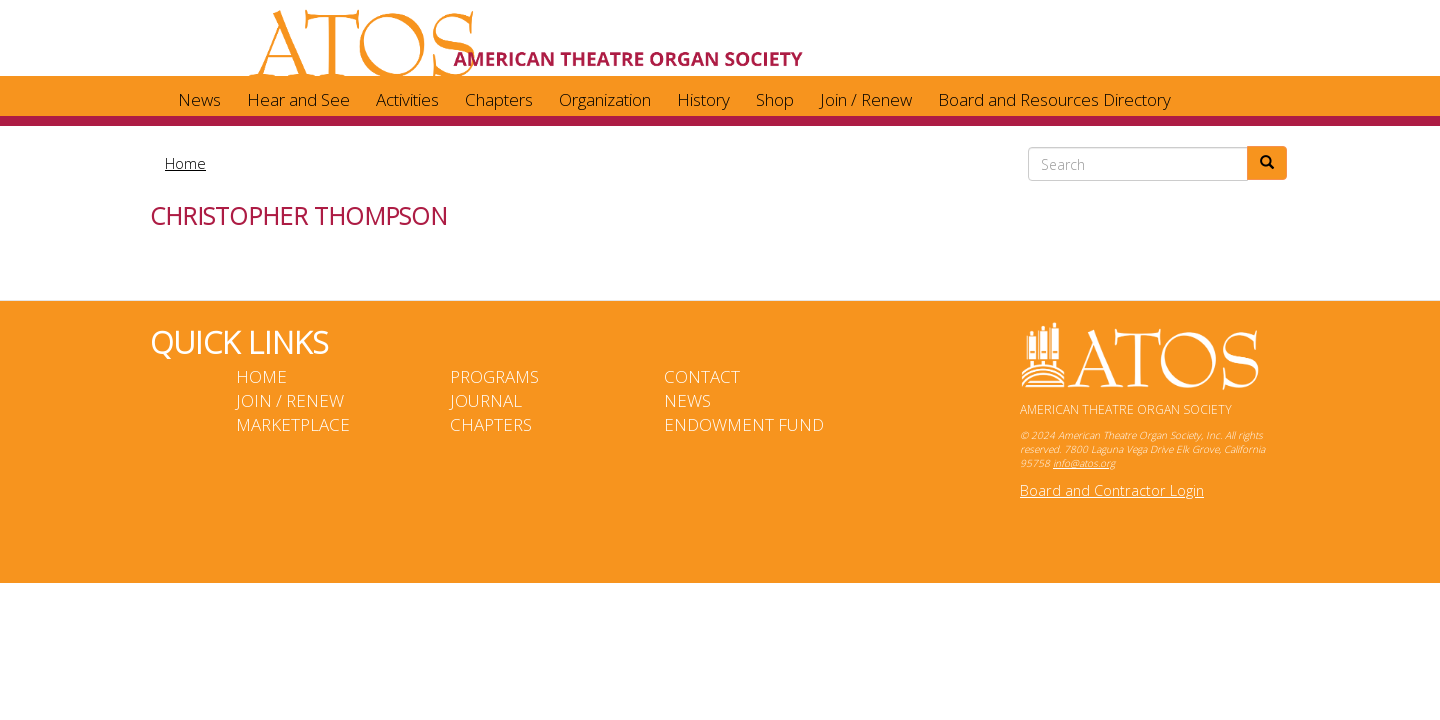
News (199, 99)
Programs (494, 376)
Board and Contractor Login (1112, 490)
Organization (605, 99)
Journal (486, 400)
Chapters (499, 99)
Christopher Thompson (298, 215)
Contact (702, 376)
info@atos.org (1084, 463)
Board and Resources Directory (1054, 99)
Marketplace (293, 424)
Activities (407, 99)
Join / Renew (866, 99)
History (703, 99)
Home (185, 163)
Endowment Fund (744, 424)
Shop (775, 99)
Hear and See (298, 99)
